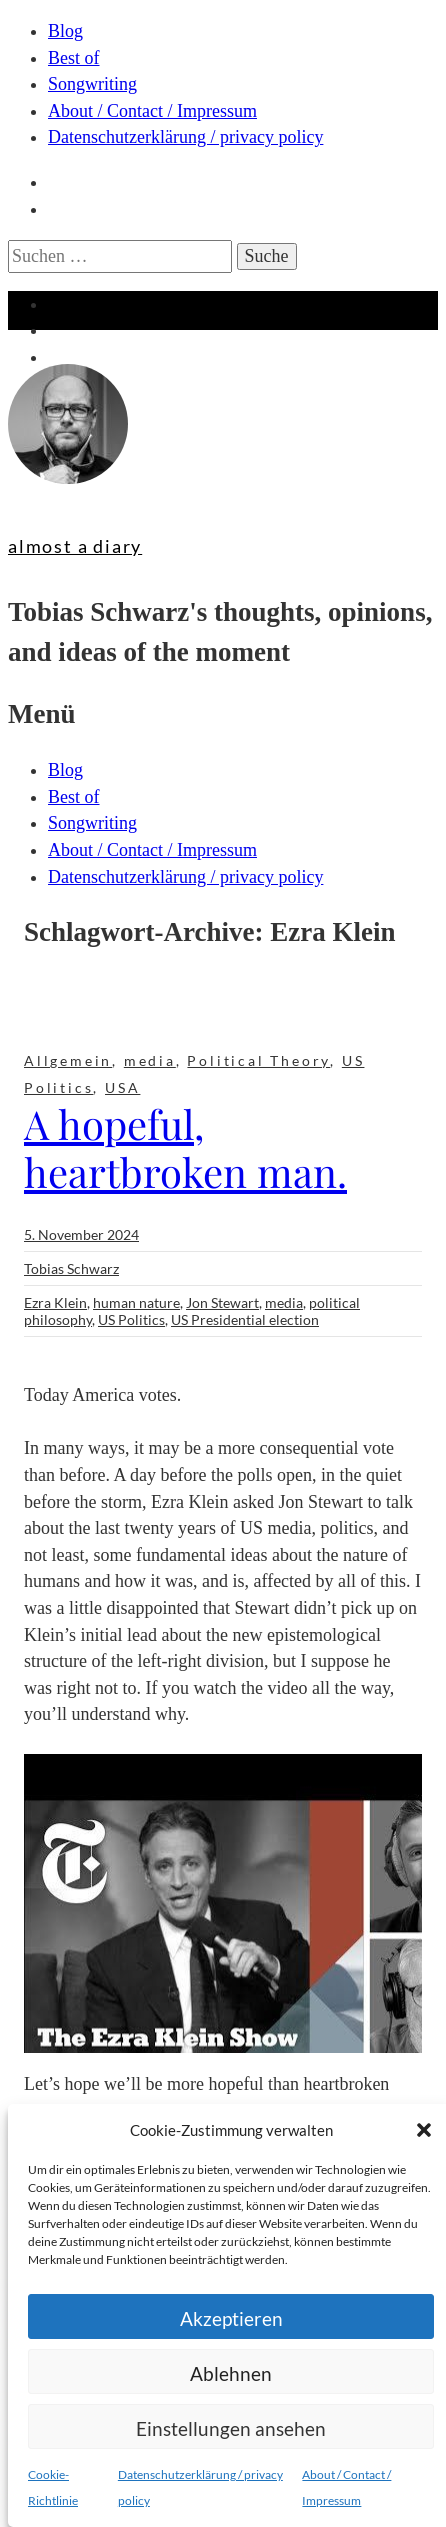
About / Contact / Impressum (152, 111)
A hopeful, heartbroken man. (185, 1147)
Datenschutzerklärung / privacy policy (185, 137)
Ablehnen (231, 2373)
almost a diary (75, 546)
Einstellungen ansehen (231, 2428)
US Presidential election (245, 1319)
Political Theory (258, 1060)
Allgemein (68, 1060)
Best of (74, 58)
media (150, 1060)
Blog (65, 31)
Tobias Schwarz (71, 1268)
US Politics (131, 1319)
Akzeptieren (231, 2318)
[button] (424, 2130)
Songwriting (92, 84)
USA (122, 1087)
